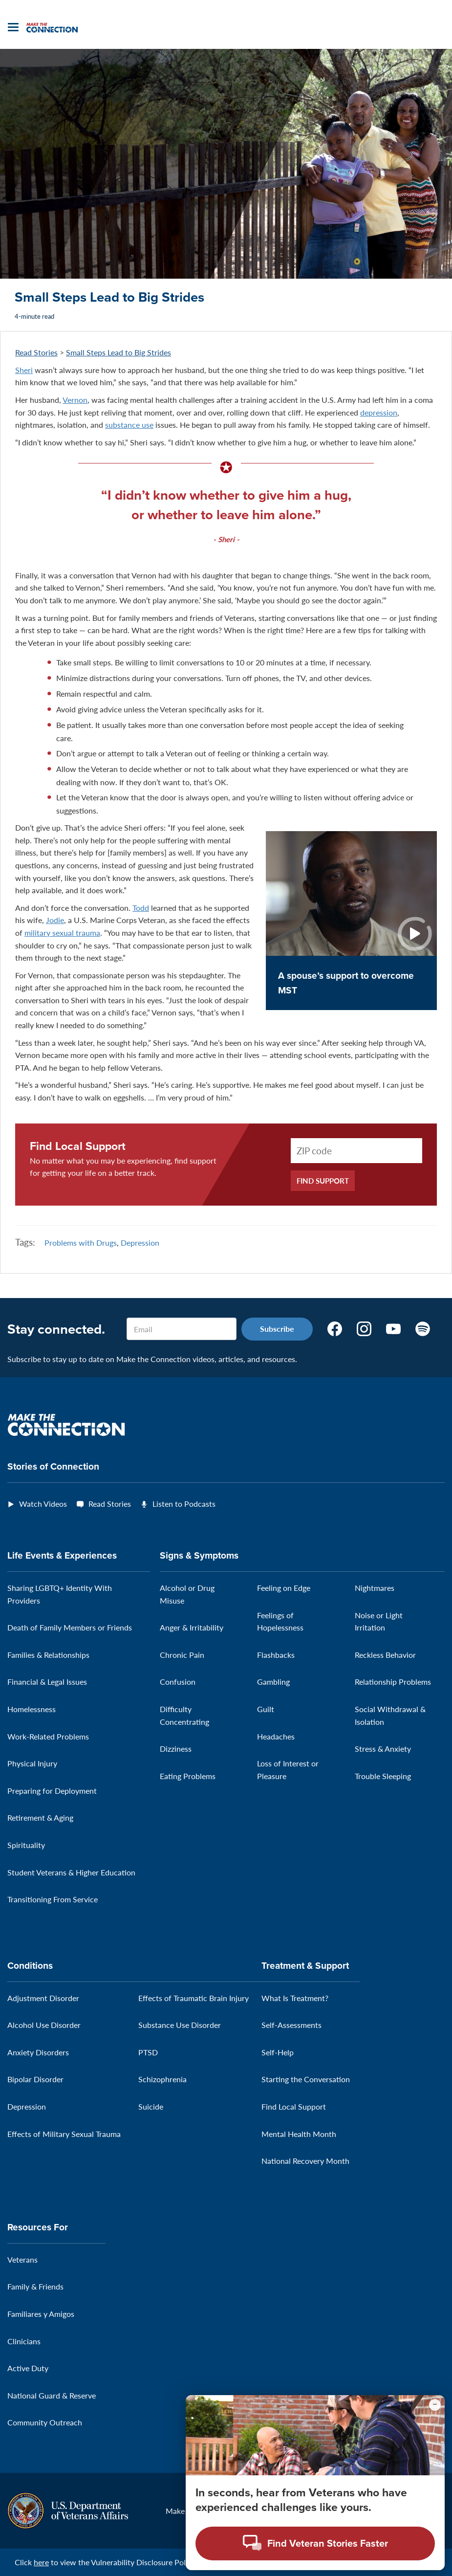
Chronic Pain (182, 1654)
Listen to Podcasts (183, 1503)
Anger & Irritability (191, 1627)
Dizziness (176, 1748)
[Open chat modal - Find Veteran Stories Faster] (315, 2543)
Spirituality (26, 1844)
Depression (140, 1242)
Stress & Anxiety (383, 1748)
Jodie (55, 919)
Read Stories (36, 352)
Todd (140, 907)
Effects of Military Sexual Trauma (64, 2133)
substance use (129, 424)
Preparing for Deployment (52, 1790)
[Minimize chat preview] (435, 2405)
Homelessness (31, 1709)
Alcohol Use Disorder (44, 2024)
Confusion (177, 1681)
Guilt (265, 1709)
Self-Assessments (291, 2024)
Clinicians (24, 2341)
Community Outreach (44, 2422)
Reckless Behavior (385, 1654)
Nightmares (374, 1587)
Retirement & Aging (40, 1817)
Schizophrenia (162, 2079)
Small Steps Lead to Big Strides (118, 352)
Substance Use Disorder (179, 2024)
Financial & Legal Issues (47, 1681)
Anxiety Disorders (38, 2052)
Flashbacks (276, 1654)
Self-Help (277, 2052)
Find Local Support (78, 1146)
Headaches (276, 1736)
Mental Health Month (298, 2133)
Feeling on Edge (283, 1587)
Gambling (273, 1681)
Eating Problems (187, 1776)
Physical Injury (32, 1763)
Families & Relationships (48, 1654)
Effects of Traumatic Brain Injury (193, 1998)
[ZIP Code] (356, 1150)
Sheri (24, 369)
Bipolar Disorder (35, 2079)
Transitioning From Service (52, 1899)
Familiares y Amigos (40, 2313)
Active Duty (27, 2368)
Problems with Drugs (80, 1242)
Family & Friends (35, 2286)
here (41, 2562)
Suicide (150, 2106)
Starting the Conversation (305, 2079)
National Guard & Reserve (51, 2395)
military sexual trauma (62, 932)
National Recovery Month (305, 2160)
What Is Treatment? (294, 1998)
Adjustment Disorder (43, 1998)
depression (378, 412)
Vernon (75, 399)
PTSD (148, 2052)
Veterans (22, 2259)
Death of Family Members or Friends (69, 1627)
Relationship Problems (393, 1681)
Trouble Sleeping (383, 1776)
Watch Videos (43, 1503)
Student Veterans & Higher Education (71, 1872)
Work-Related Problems (48, 1736)
